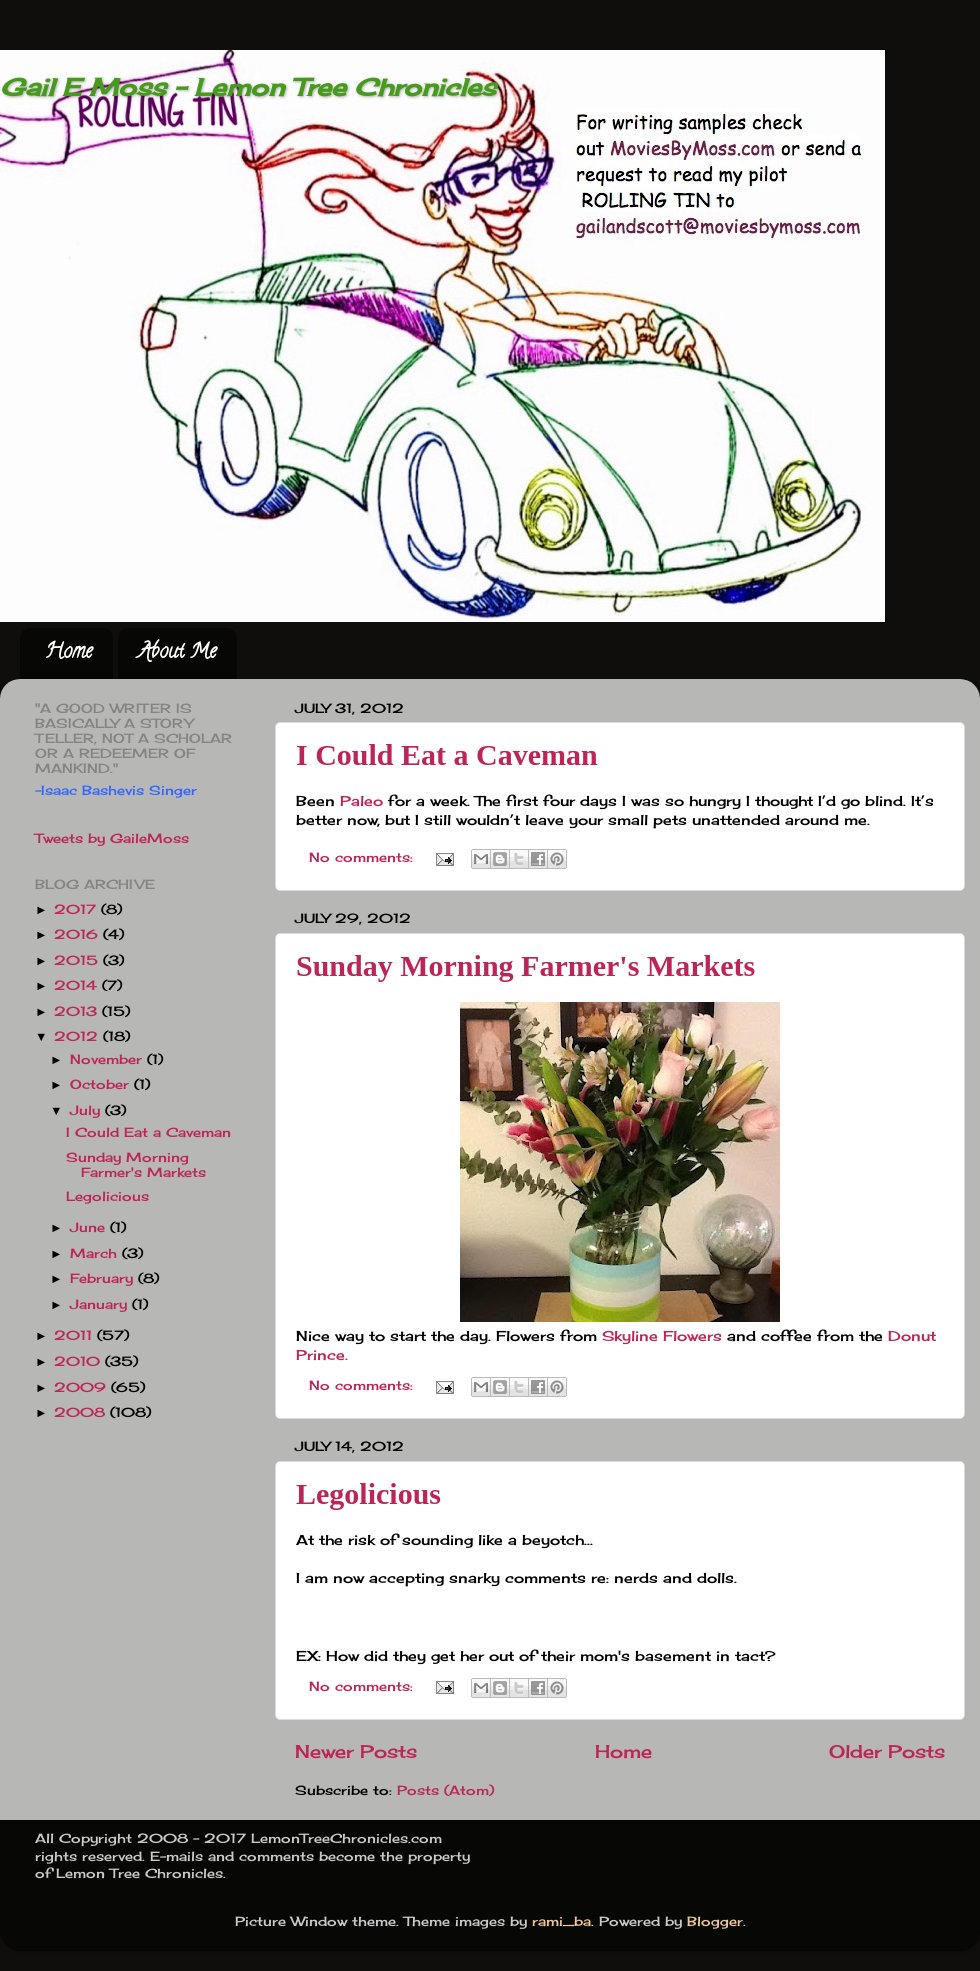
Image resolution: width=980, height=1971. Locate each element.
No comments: (363, 857)
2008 (82, 1412)
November (108, 1059)
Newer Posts (356, 1751)
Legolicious (368, 1493)
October (102, 1084)
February (104, 1278)
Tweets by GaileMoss (112, 838)
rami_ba (561, 1921)
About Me (177, 653)
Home (68, 653)
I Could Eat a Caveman (447, 754)
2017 (77, 909)
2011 (75, 1335)
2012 (78, 1036)
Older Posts (887, 1751)
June (90, 1227)
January (101, 1304)
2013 (78, 1011)
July (87, 1110)
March (96, 1253)
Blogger (715, 1921)
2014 (78, 985)
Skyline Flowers (659, 1335)
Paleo (361, 800)
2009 (82, 1387)
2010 (79, 1361)
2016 (78, 934)
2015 (78, 960)
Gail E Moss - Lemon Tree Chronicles (248, 87)
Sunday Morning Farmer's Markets (525, 965)
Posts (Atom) (445, 1790)
